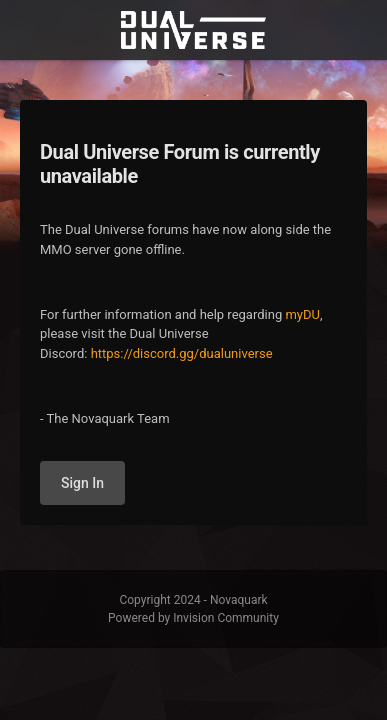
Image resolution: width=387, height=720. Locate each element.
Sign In (82, 483)
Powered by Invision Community (193, 618)
